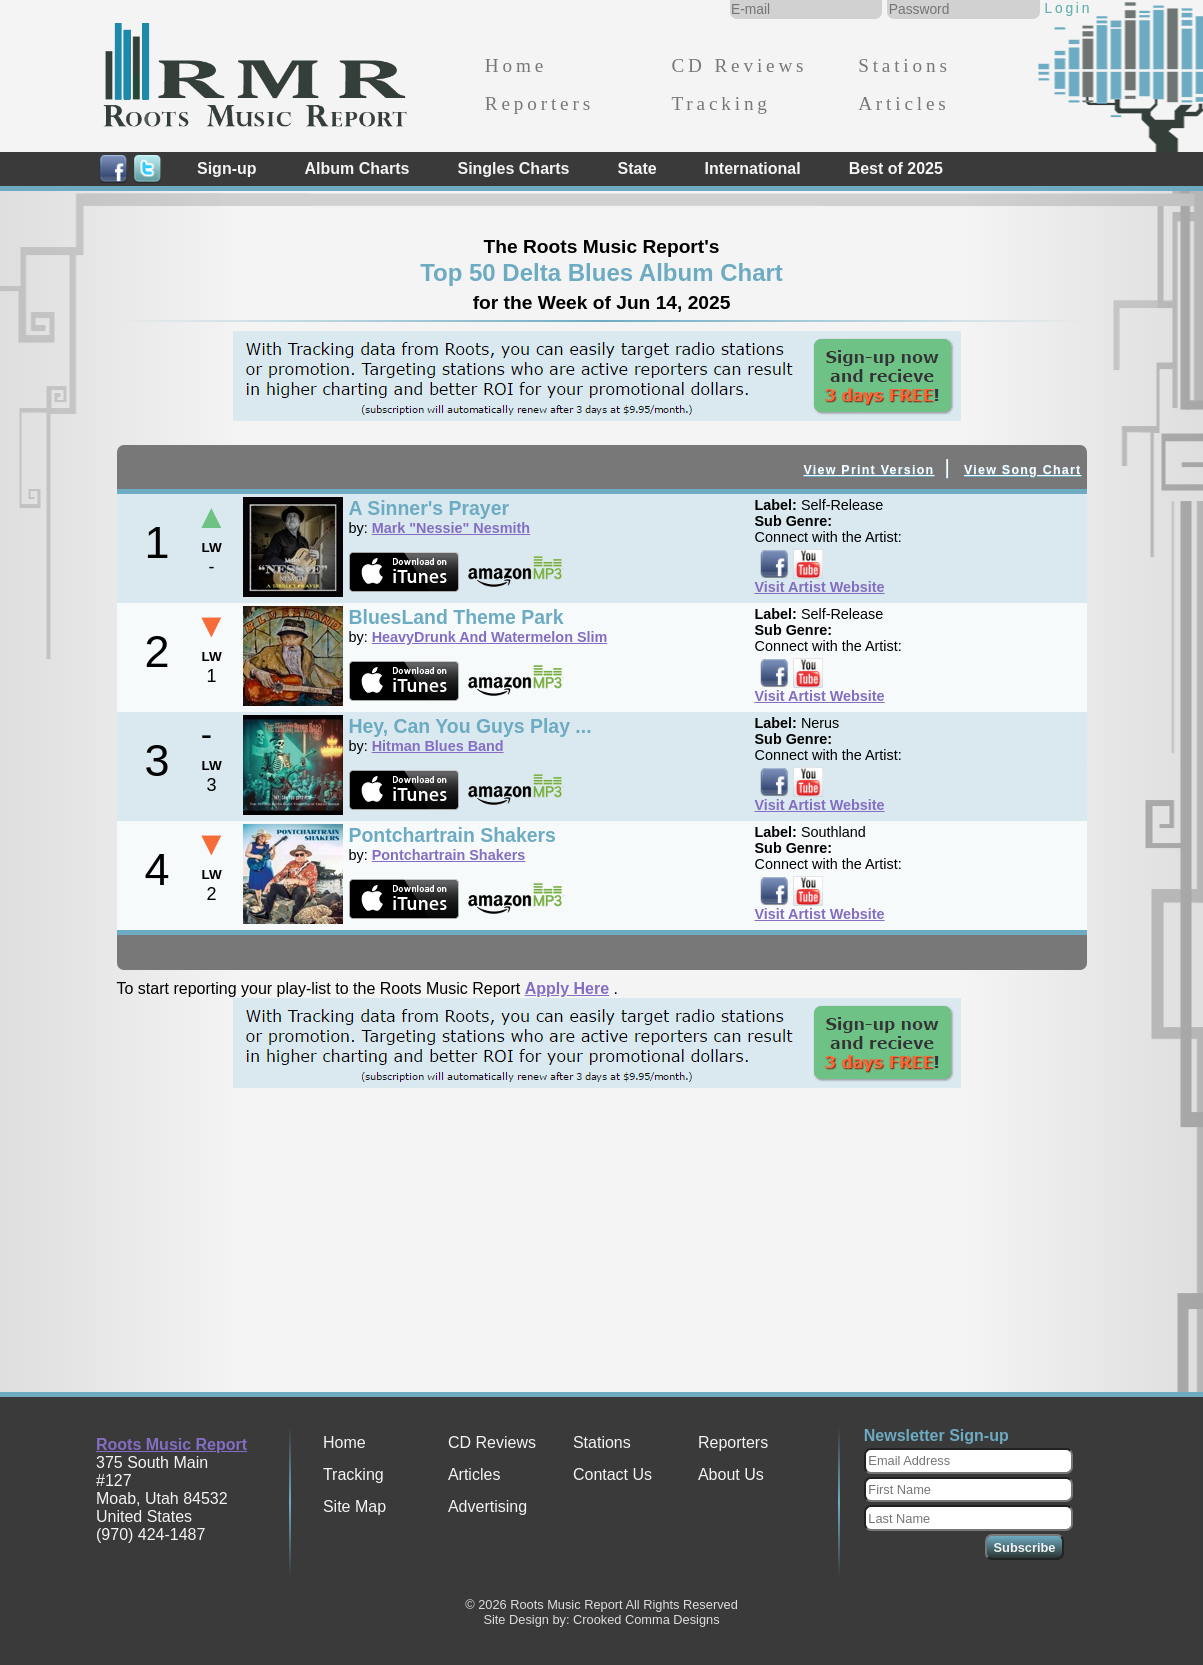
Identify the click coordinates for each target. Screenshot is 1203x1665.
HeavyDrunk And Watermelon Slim (490, 637)
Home (516, 65)
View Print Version (868, 470)
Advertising (487, 1506)
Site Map (354, 1506)
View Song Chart (1023, 470)
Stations (904, 65)
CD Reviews (739, 65)
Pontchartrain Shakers (449, 855)
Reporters (539, 103)
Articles (903, 103)
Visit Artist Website (820, 587)
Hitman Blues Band (438, 746)
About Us (731, 1474)
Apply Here (567, 988)
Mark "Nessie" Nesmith (451, 528)
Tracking (720, 103)
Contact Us (612, 1474)
